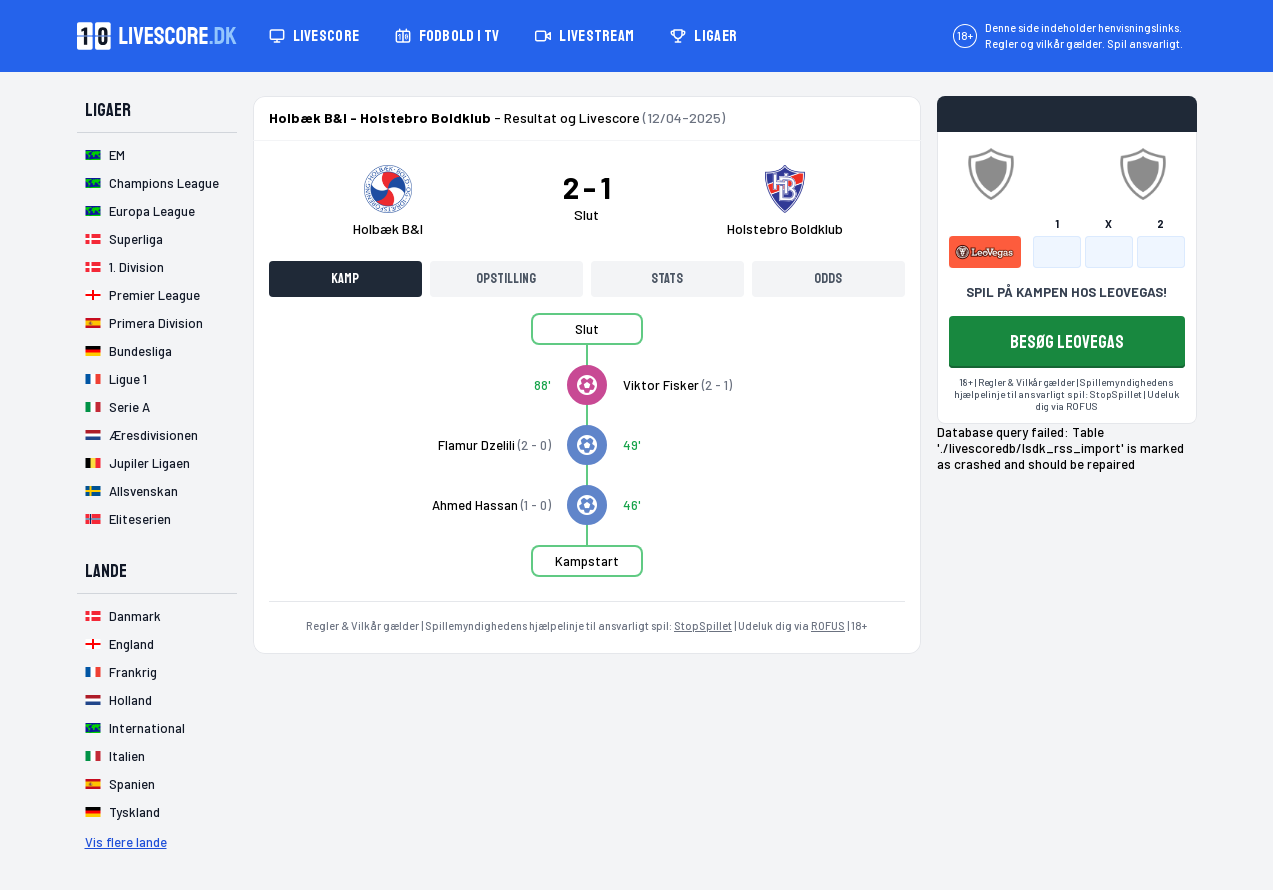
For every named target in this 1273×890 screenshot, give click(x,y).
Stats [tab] (667, 278)
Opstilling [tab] (506, 278)
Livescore (314, 36)
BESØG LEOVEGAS (1067, 342)
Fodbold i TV (447, 36)
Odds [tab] (828, 278)
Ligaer (703, 36)
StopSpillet (703, 625)
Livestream (584, 36)
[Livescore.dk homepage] (157, 36)
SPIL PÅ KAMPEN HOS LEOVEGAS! (1066, 292)
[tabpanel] (587, 457)
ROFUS (828, 625)
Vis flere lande (126, 842)
